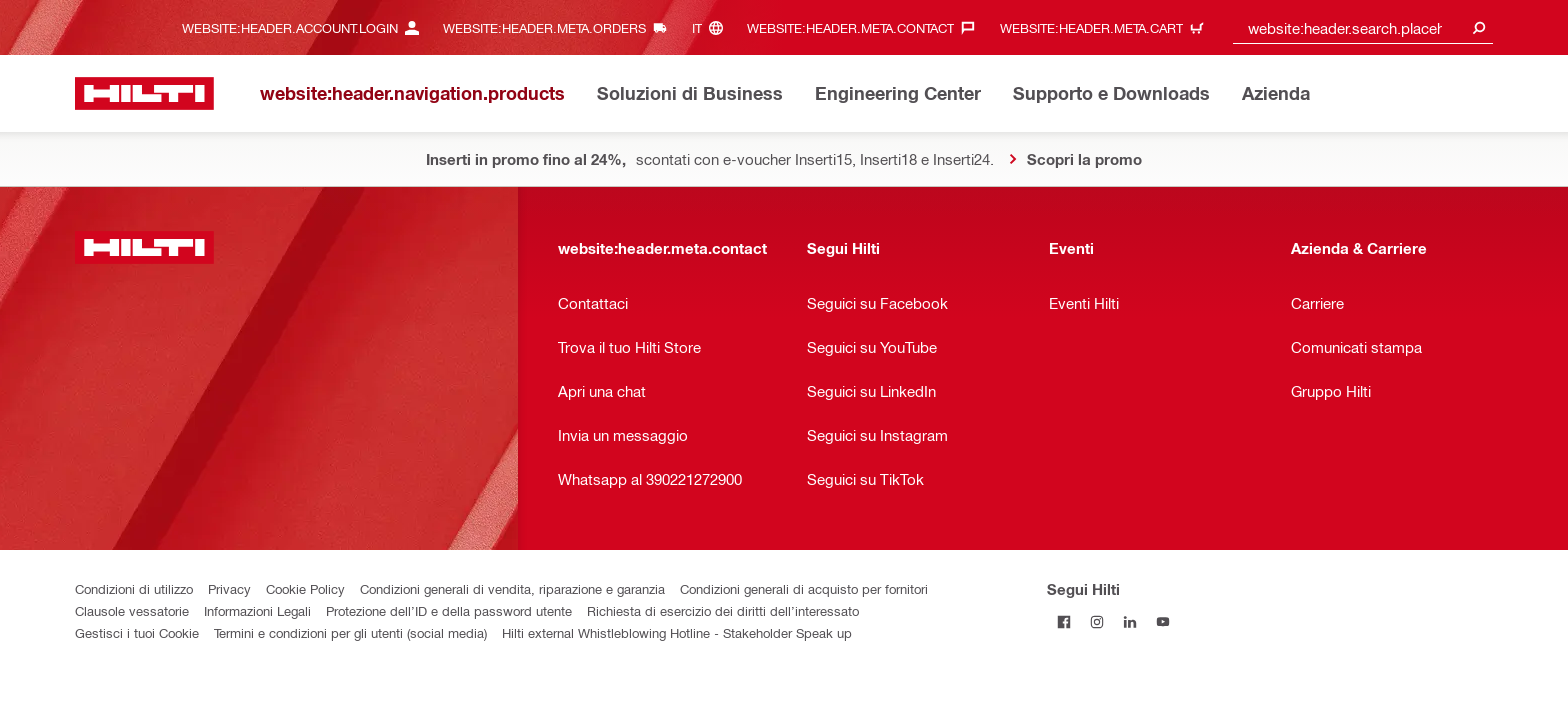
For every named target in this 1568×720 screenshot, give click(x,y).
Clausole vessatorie (132, 610)
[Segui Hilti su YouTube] (1162, 621)
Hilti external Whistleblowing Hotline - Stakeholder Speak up (677, 632)
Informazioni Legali (257, 610)
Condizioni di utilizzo (134, 588)
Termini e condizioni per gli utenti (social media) (350, 632)
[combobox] (1363, 27)
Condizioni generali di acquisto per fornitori (804, 588)
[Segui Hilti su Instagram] (1096, 621)
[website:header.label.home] (144, 93)
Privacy (229, 588)
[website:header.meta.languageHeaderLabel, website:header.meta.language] (712, 27)
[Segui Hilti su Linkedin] (1129, 621)
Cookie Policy (305, 588)
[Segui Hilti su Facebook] (1063, 621)
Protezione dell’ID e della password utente (449, 610)
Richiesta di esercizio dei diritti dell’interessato (723, 610)
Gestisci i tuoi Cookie (137, 632)
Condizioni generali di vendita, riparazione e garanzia (512, 588)
